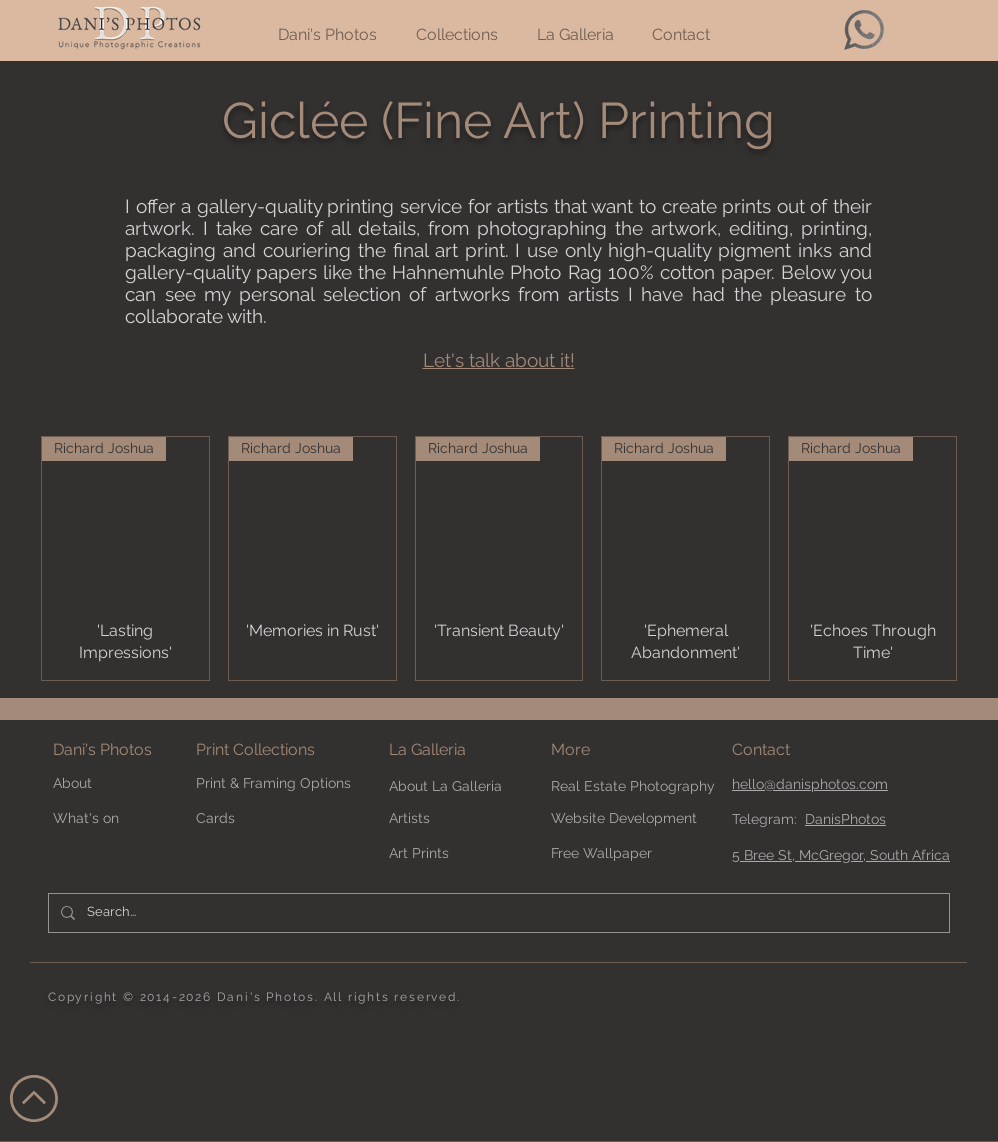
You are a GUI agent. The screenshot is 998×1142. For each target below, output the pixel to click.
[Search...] (497, 913)
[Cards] (267, 819)
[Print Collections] (285, 750)
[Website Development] (624, 819)
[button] (604, 750)
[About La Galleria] (460, 787)
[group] (499, 558)
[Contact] (803, 750)
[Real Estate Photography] (633, 787)
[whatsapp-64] (864, 30)
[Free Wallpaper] (622, 854)
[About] (124, 784)
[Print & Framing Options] (285, 784)
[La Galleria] (460, 750)
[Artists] (460, 819)
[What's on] (106, 819)
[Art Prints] (460, 854)
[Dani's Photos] (124, 750)
